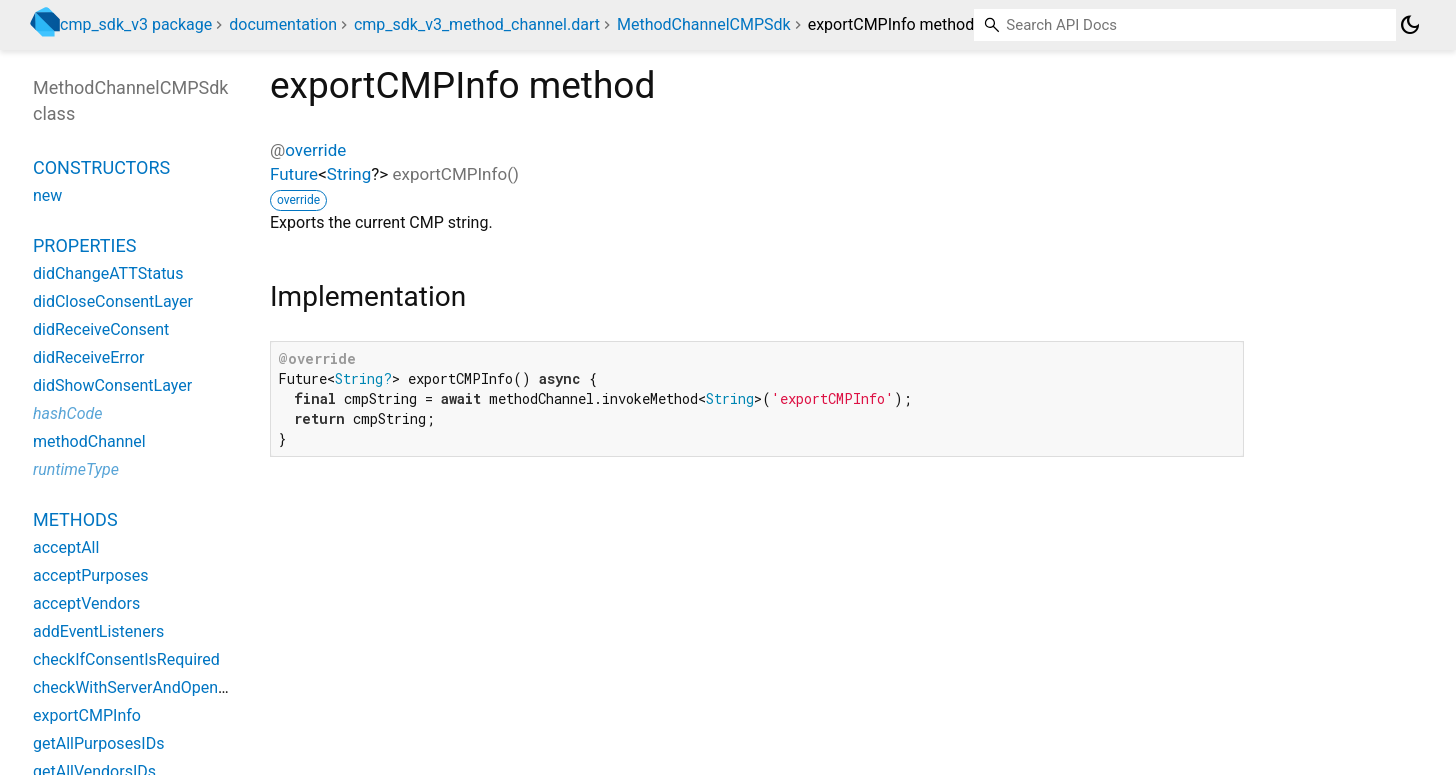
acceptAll (66, 547)
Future (294, 174)
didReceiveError (89, 357)
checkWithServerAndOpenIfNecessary (168, 687)
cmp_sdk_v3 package (136, 24)
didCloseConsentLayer (113, 301)
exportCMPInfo (87, 715)
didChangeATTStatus (108, 273)
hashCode (67, 413)
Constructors (101, 167)
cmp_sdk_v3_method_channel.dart (477, 24)
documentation (283, 24)
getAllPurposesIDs (98, 743)
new (47, 195)
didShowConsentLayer (112, 385)
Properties (84, 245)
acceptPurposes (91, 575)
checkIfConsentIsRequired (126, 659)
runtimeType (76, 469)
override (315, 150)
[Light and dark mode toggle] (1410, 25)
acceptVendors (86, 603)
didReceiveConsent (101, 329)
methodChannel (89, 441)
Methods (75, 519)
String (349, 174)
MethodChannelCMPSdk (704, 24)
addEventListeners (98, 631)
